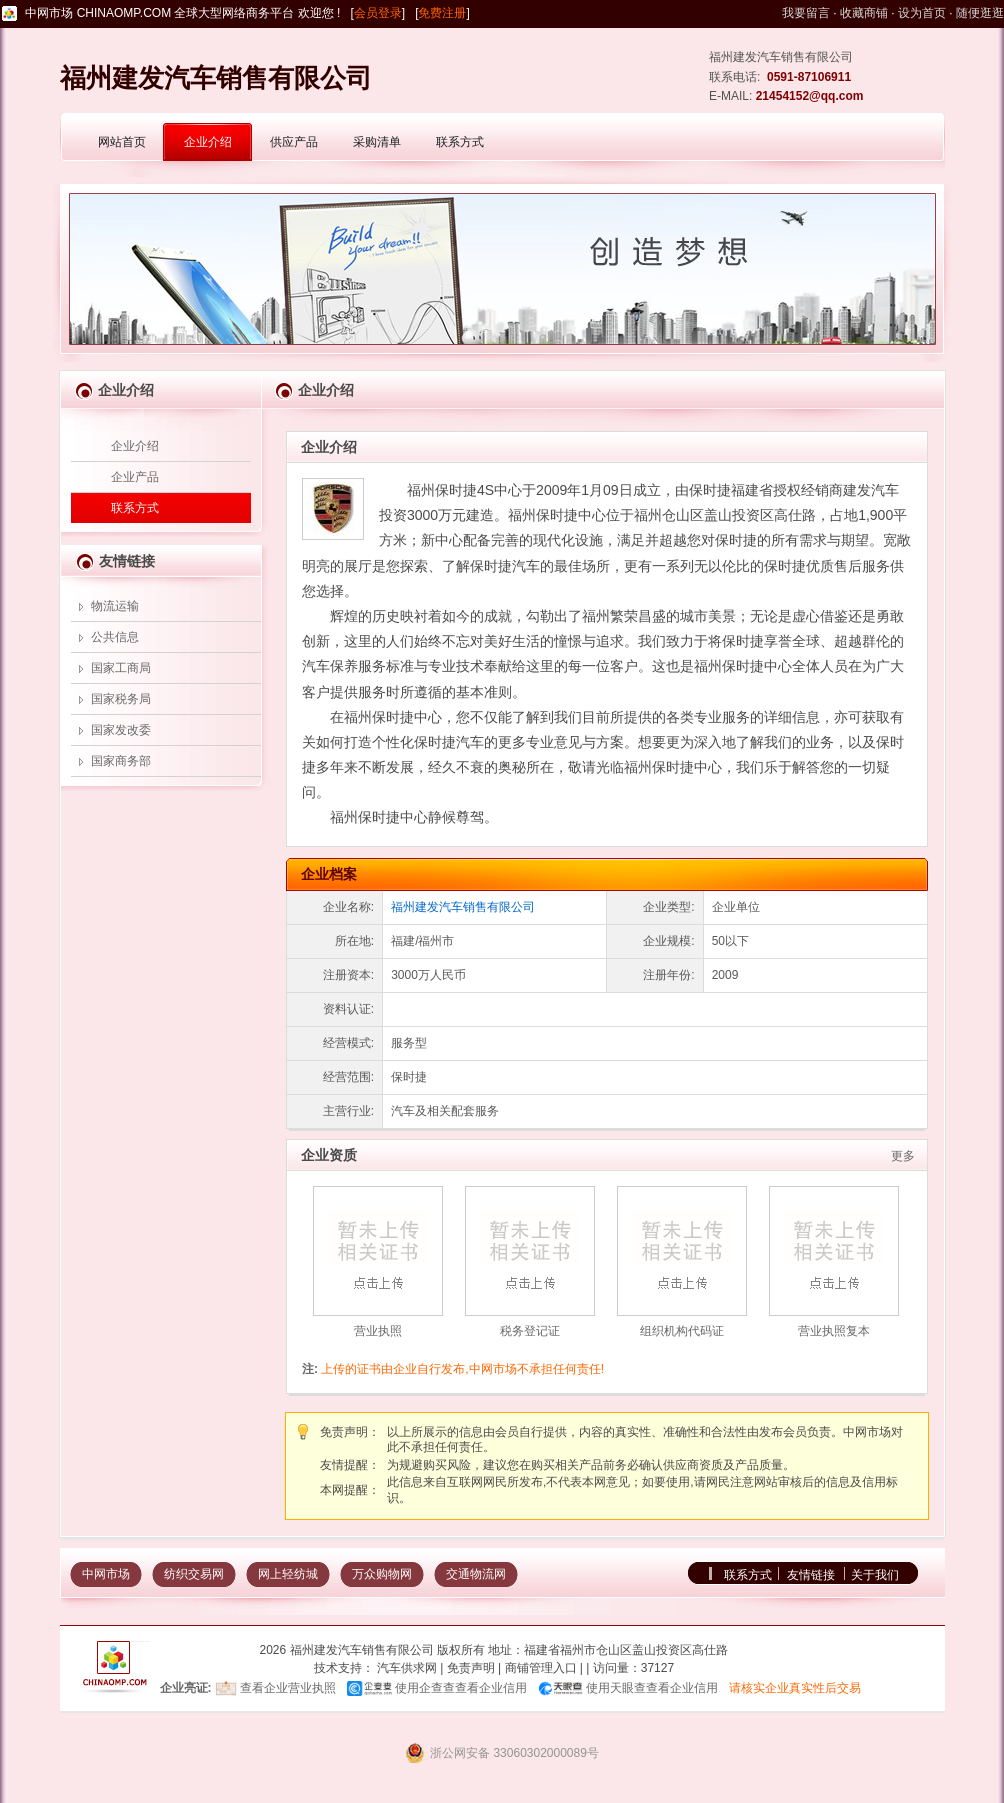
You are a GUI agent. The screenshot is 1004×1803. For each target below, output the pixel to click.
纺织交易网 (194, 1574)
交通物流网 (476, 1574)
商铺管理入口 (541, 1668)
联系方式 (460, 142)
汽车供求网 (407, 1668)
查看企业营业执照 (288, 1688)
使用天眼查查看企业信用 (652, 1688)
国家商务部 (121, 761)
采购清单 (377, 142)
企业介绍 (208, 142)
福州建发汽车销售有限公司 (463, 907)
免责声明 (471, 1668)
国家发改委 (121, 730)
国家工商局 (121, 668)
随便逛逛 (980, 13)
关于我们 (875, 1575)
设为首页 (922, 13)
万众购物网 (382, 1574)
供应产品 (294, 142)
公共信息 (115, 637)
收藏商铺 (864, 13)
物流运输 (115, 606)
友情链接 (811, 1575)
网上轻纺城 (288, 1574)
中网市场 (106, 1574)
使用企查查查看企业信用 (461, 1688)
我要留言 (806, 13)
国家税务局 (121, 699)
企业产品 (135, 477)
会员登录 (378, 13)
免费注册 (442, 13)
